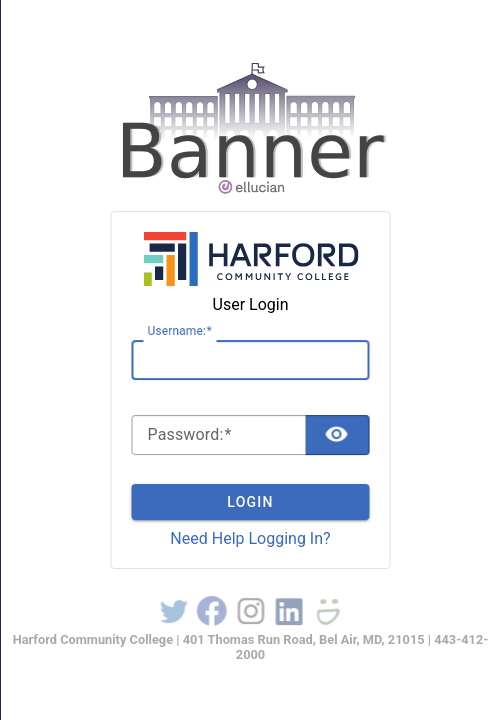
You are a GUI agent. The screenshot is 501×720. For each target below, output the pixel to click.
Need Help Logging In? (250, 538)
